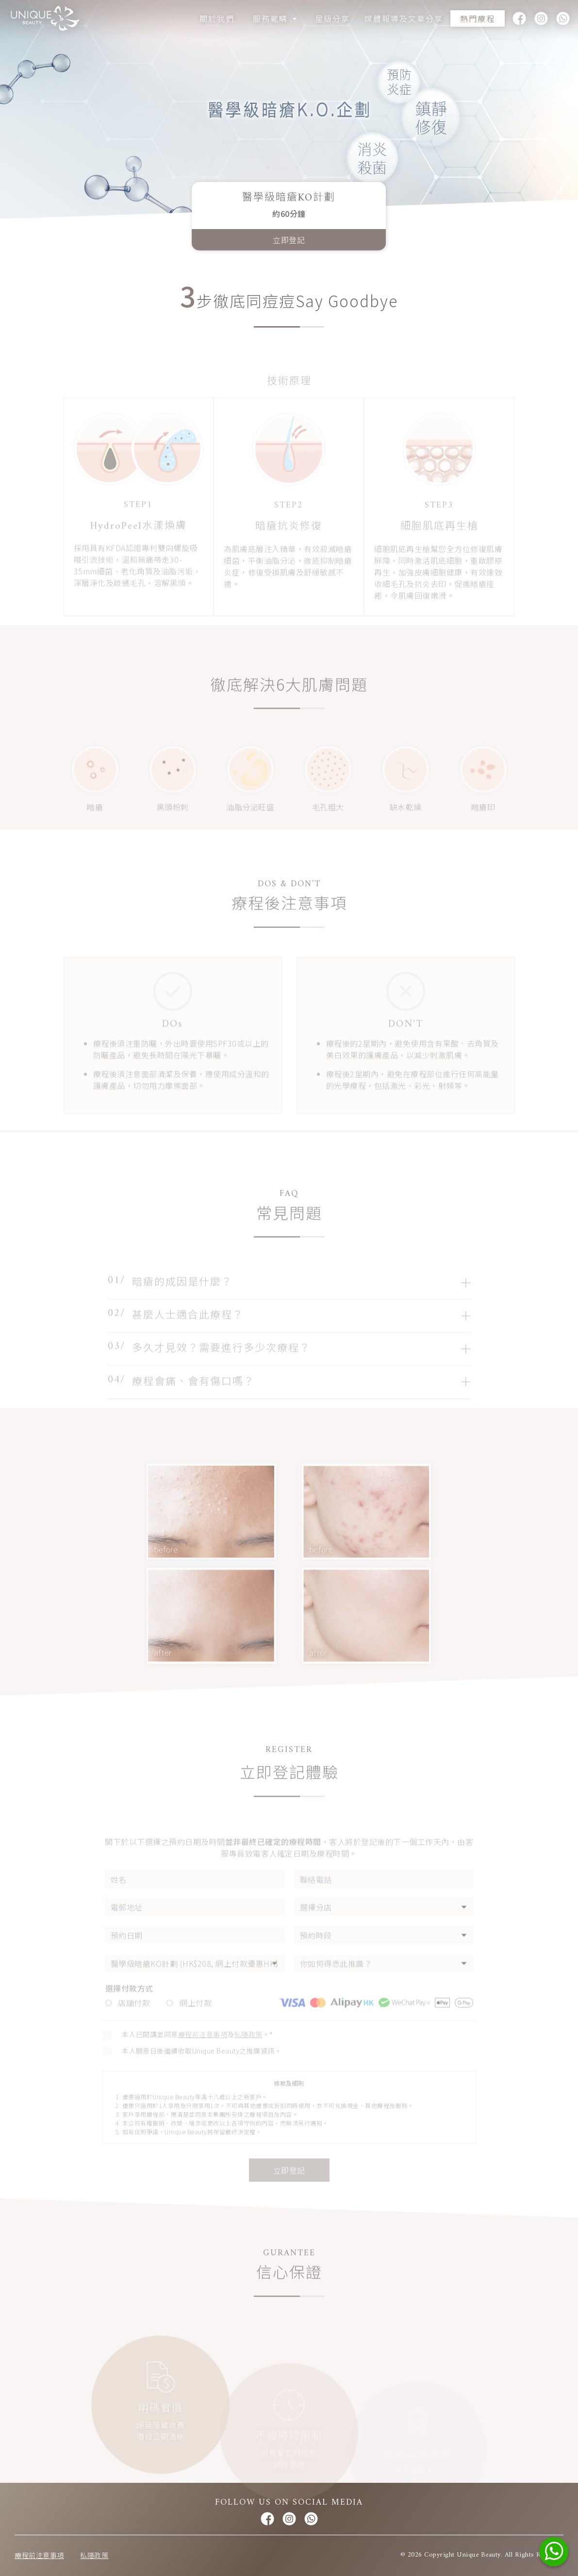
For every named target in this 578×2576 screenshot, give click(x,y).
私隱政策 (94, 2555)
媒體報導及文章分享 (403, 18)
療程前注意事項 (39, 2555)
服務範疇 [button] (272, 18)
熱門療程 (477, 18)
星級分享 (332, 18)
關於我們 (216, 18)
